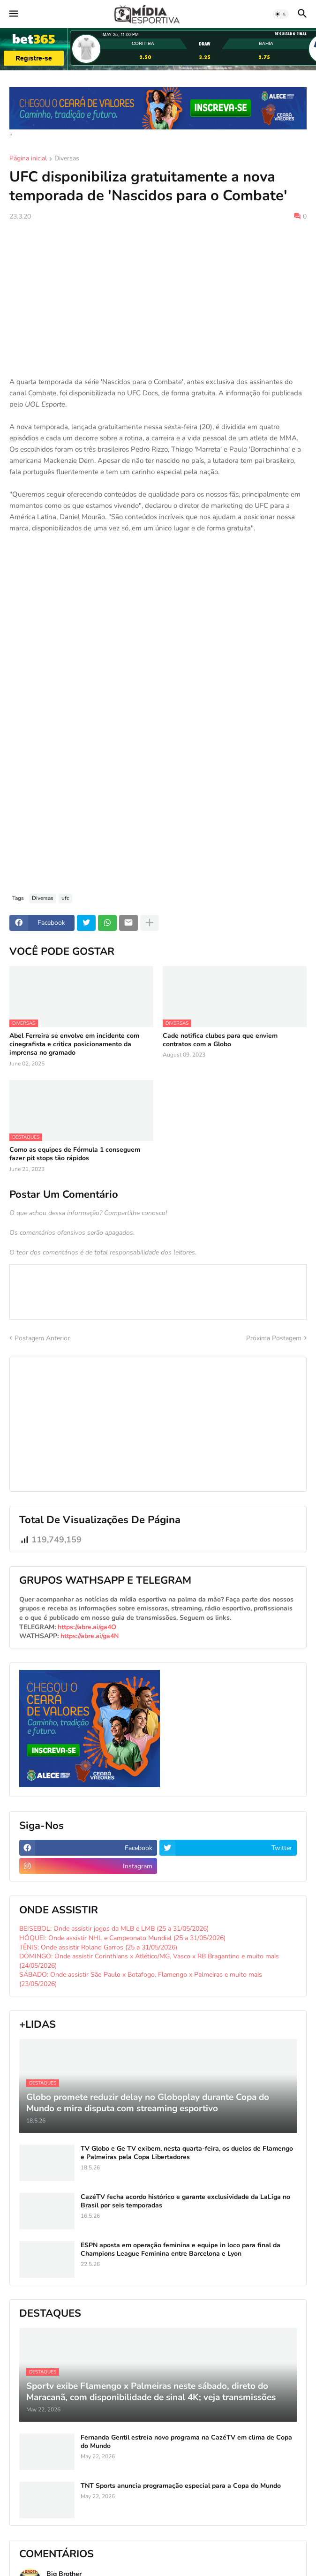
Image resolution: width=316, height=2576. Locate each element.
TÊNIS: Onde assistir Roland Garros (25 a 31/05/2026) (98, 1947)
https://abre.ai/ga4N (89, 1636)
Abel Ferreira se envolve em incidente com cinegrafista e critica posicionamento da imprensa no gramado (74, 1044)
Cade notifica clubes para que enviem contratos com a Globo (220, 1040)
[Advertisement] (158, 298)
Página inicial (28, 159)
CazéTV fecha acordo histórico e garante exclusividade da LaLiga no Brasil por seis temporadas (185, 2201)
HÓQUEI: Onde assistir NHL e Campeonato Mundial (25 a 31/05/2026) (122, 1938)
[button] (13, 14)
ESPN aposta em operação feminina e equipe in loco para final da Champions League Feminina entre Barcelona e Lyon (180, 2249)
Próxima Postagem (273, 1338)
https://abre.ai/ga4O (87, 1627)
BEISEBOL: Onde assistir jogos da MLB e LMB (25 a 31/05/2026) (114, 1928)
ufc (65, 898)
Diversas (66, 159)
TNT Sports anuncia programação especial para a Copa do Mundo (181, 2486)
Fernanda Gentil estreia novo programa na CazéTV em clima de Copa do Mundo (186, 2441)
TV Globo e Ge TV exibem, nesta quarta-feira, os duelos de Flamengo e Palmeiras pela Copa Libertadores (187, 2153)
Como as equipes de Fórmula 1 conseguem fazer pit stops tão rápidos (74, 1154)
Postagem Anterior (42, 1338)
